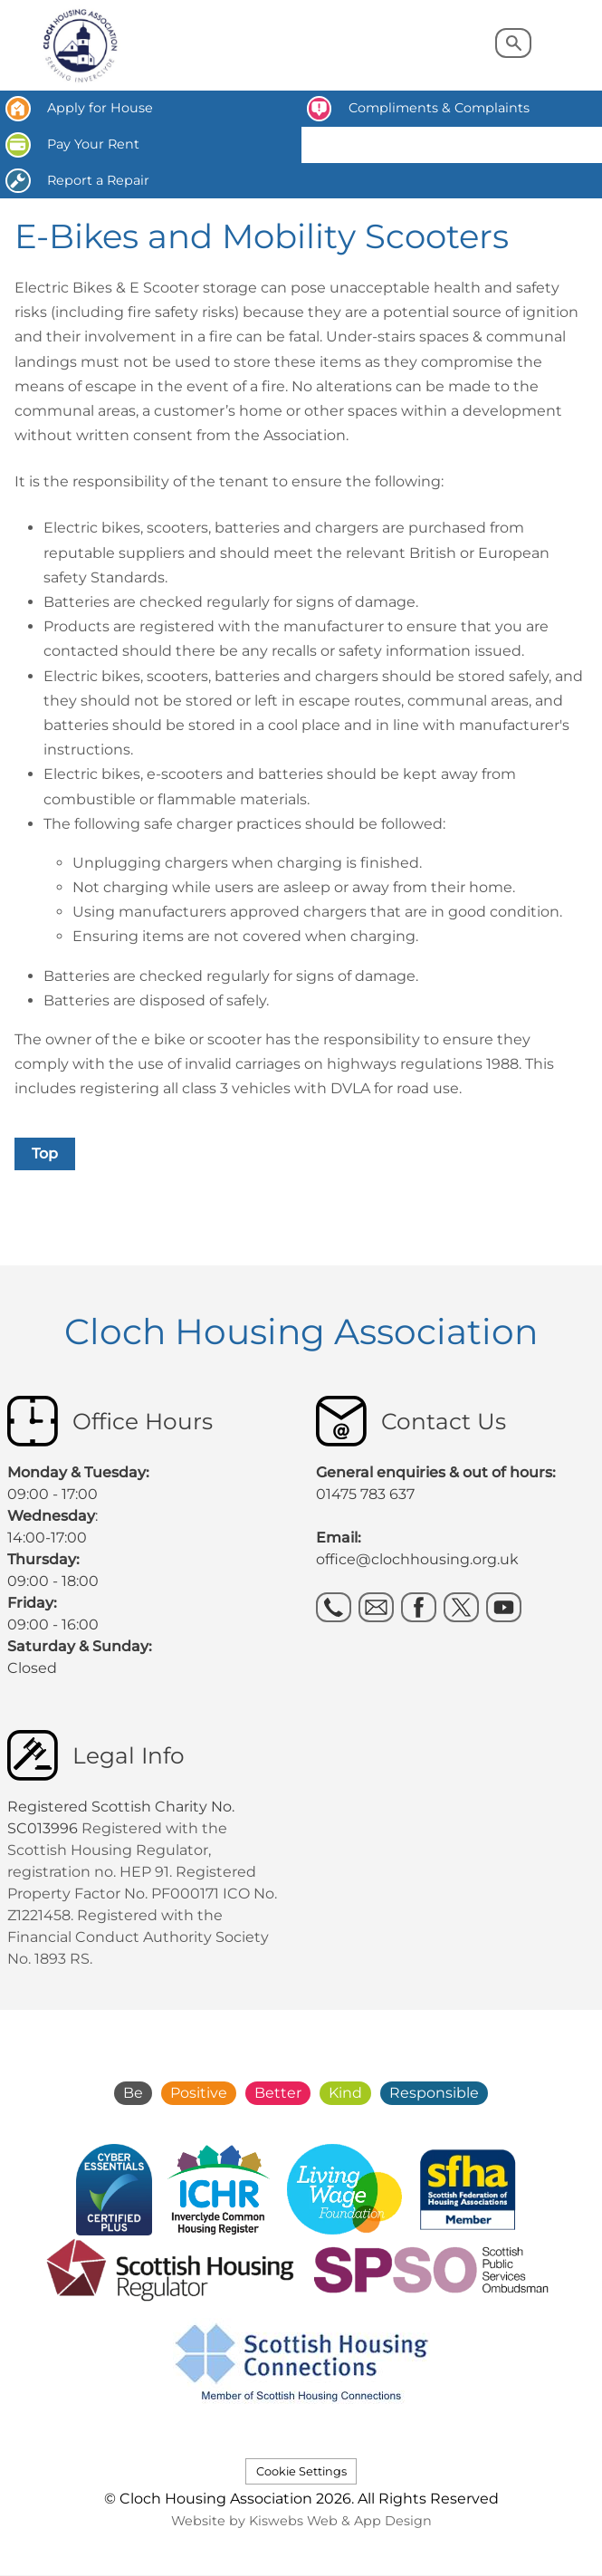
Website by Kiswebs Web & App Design (301, 2521)
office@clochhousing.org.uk (417, 1559)
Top (45, 1153)
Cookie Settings (301, 2471)
